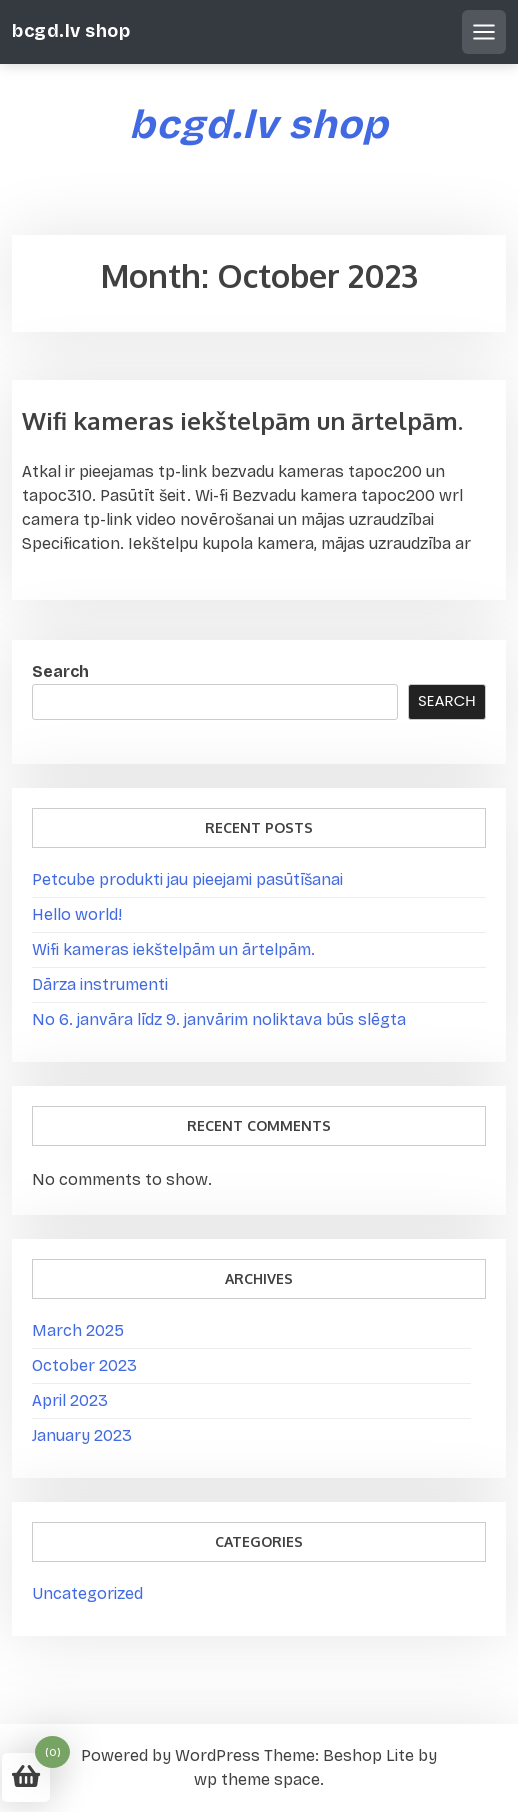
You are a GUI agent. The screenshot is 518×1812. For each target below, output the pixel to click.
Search (60, 671)
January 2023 (82, 1435)
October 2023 (84, 1365)
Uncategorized (87, 1593)
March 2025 (78, 1330)
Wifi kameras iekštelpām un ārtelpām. (242, 420)
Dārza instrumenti (100, 984)
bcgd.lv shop (71, 31)
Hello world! (77, 914)
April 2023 (70, 1400)
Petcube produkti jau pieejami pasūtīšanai (187, 879)
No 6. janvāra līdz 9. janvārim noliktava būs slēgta (219, 1019)
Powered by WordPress (170, 1755)
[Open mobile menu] (484, 32)
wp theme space (257, 1779)
